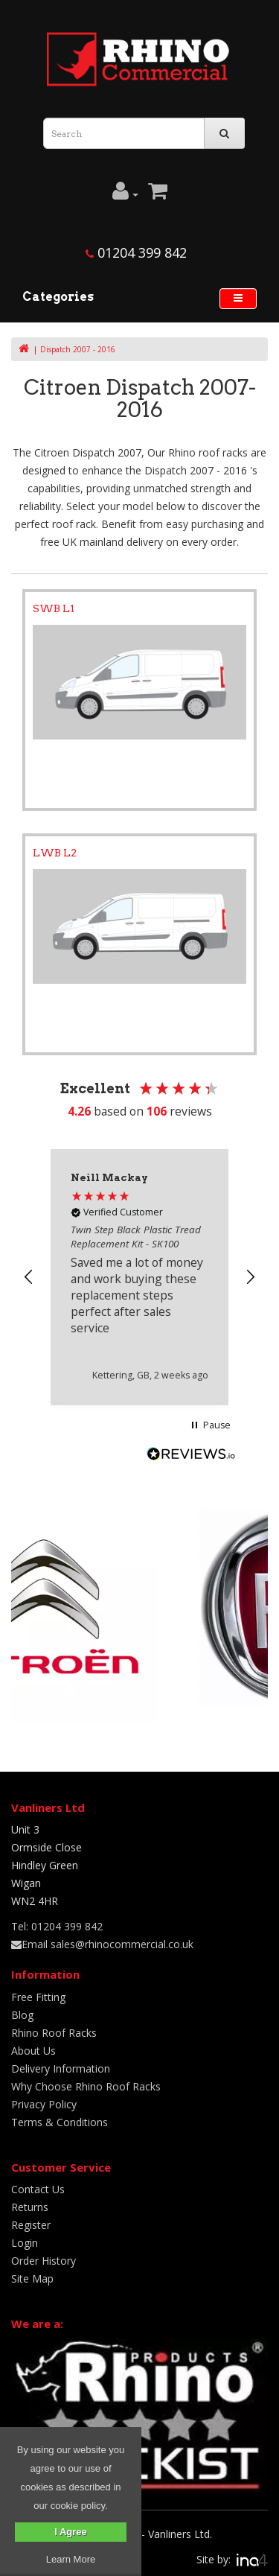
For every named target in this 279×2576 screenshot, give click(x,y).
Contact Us (38, 2189)
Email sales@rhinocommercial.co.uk (102, 1944)
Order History (43, 2261)
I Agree (70, 2531)
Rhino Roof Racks (54, 2033)
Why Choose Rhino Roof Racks (86, 2086)
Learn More (70, 2559)
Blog (22, 2015)
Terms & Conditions (59, 2122)
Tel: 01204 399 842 (57, 1926)
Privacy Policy (44, 2104)
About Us (33, 2051)
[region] (139, 1277)
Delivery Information (60, 2068)
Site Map (32, 2278)
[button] (29, 1277)
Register (31, 2225)
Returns (29, 2207)
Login (24, 2243)
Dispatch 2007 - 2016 (77, 349)
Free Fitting (38, 1997)
